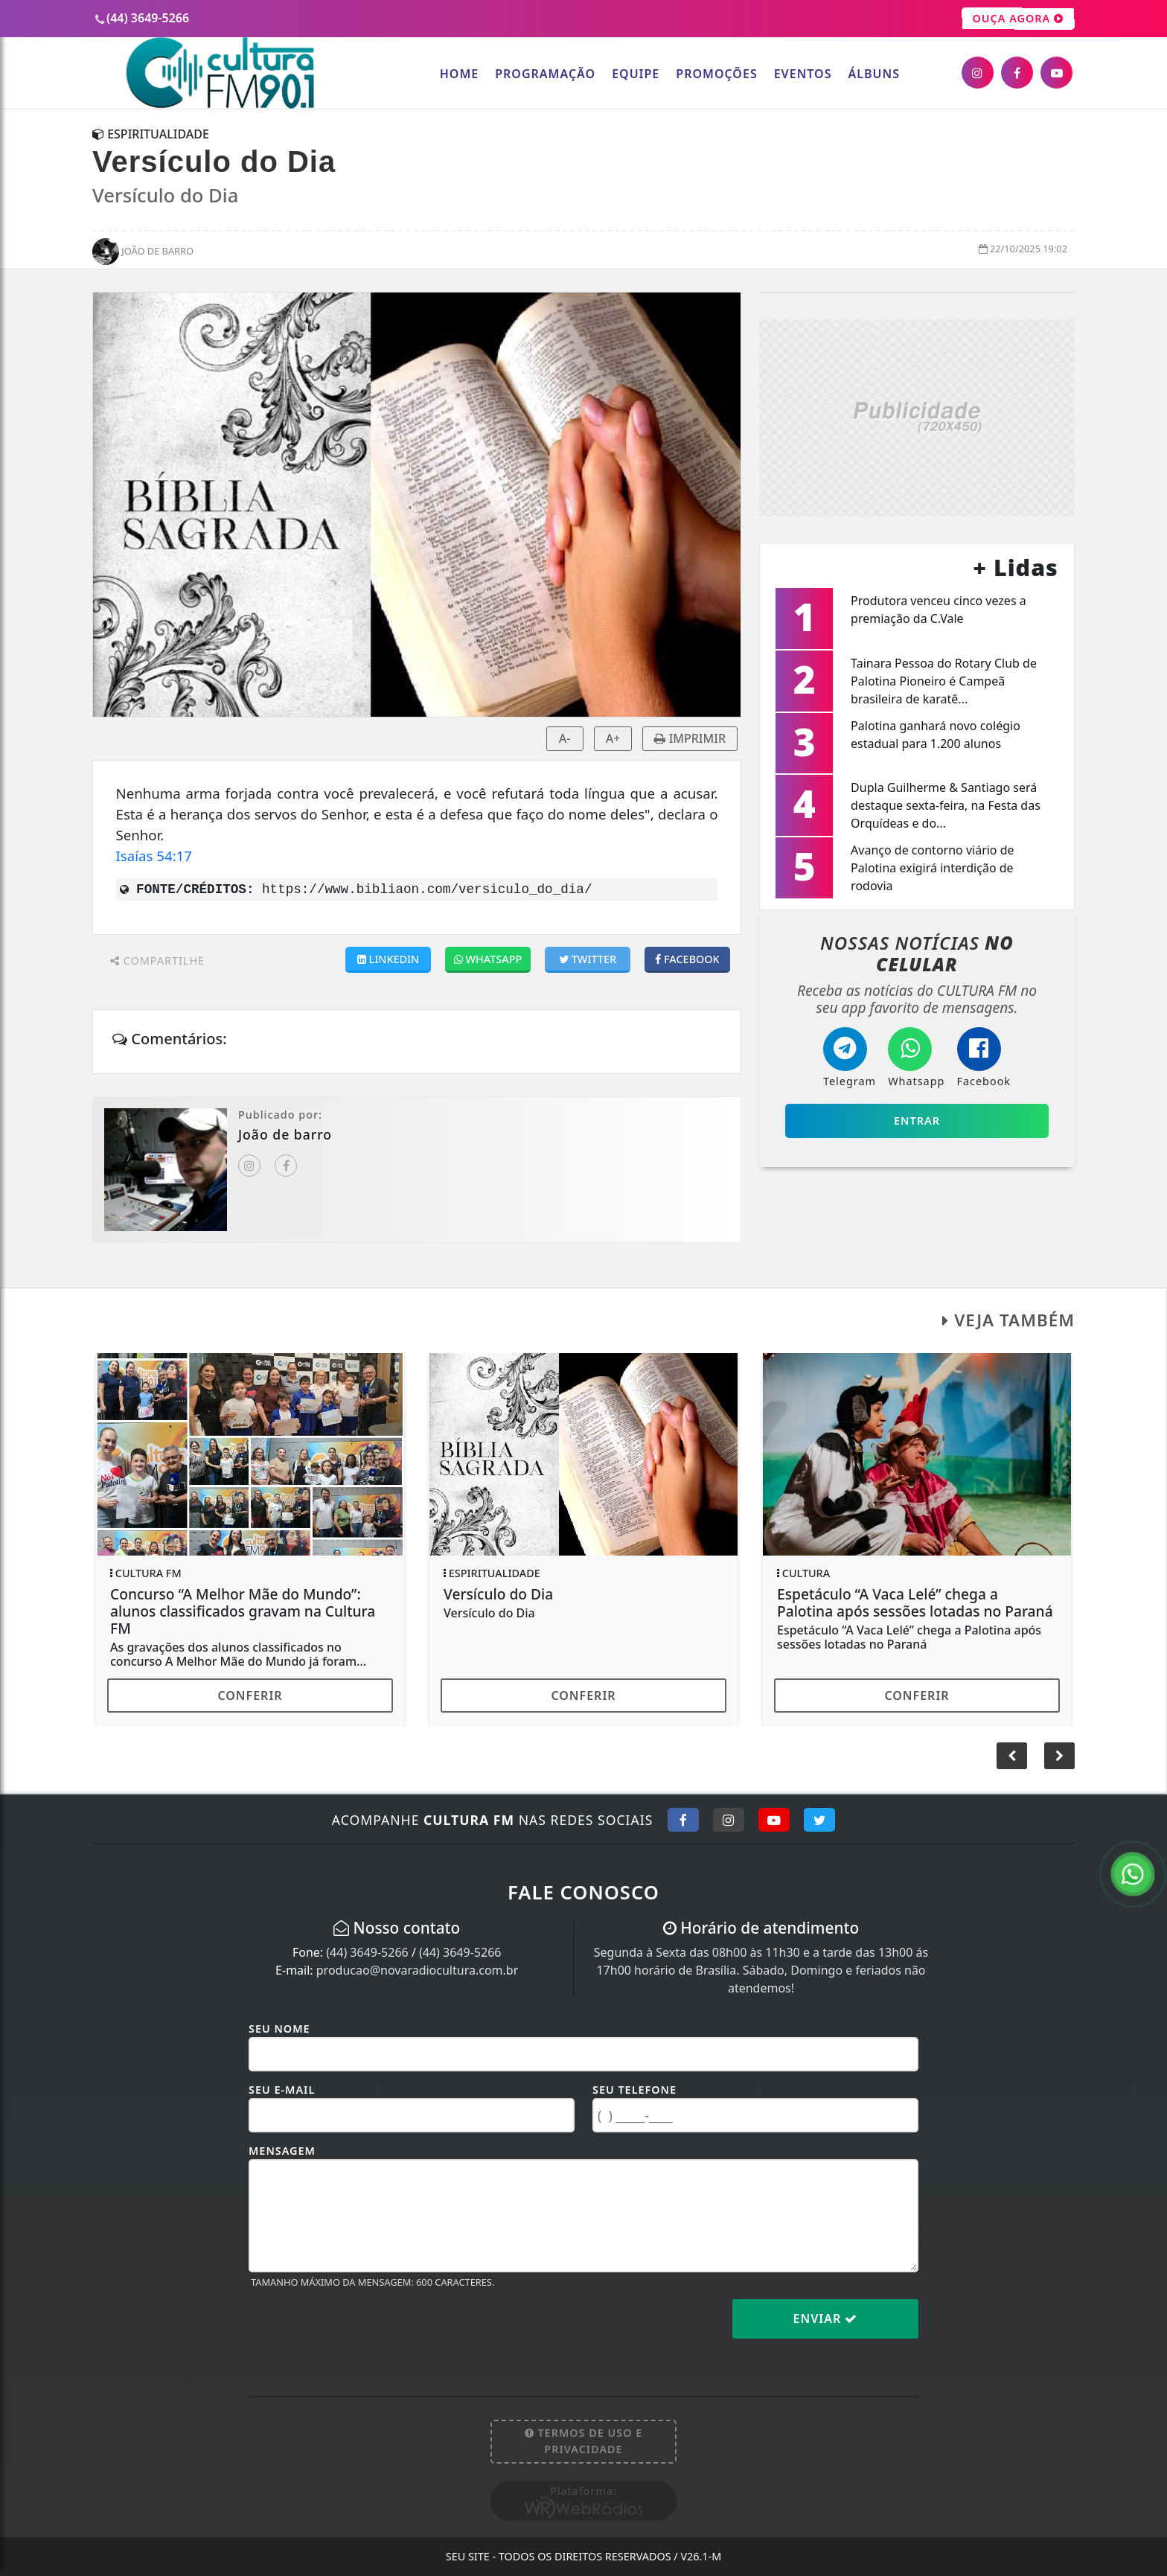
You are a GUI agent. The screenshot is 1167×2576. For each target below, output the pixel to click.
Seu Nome (279, 2029)
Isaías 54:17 (154, 855)
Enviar (825, 2318)
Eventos (803, 73)
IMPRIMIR (690, 738)
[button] (1059, 1755)
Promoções (716, 73)
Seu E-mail (282, 2090)
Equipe (635, 73)
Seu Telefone (634, 2090)
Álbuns (874, 73)
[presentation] (362, 2330)
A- (565, 738)
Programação (545, 73)
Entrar (917, 1120)
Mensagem (282, 2151)
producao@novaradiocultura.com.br (417, 1970)
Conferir (249, 1695)
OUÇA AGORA (1018, 18)
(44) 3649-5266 (367, 1952)
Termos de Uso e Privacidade (584, 2441)
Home (459, 73)
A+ (613, 738)
